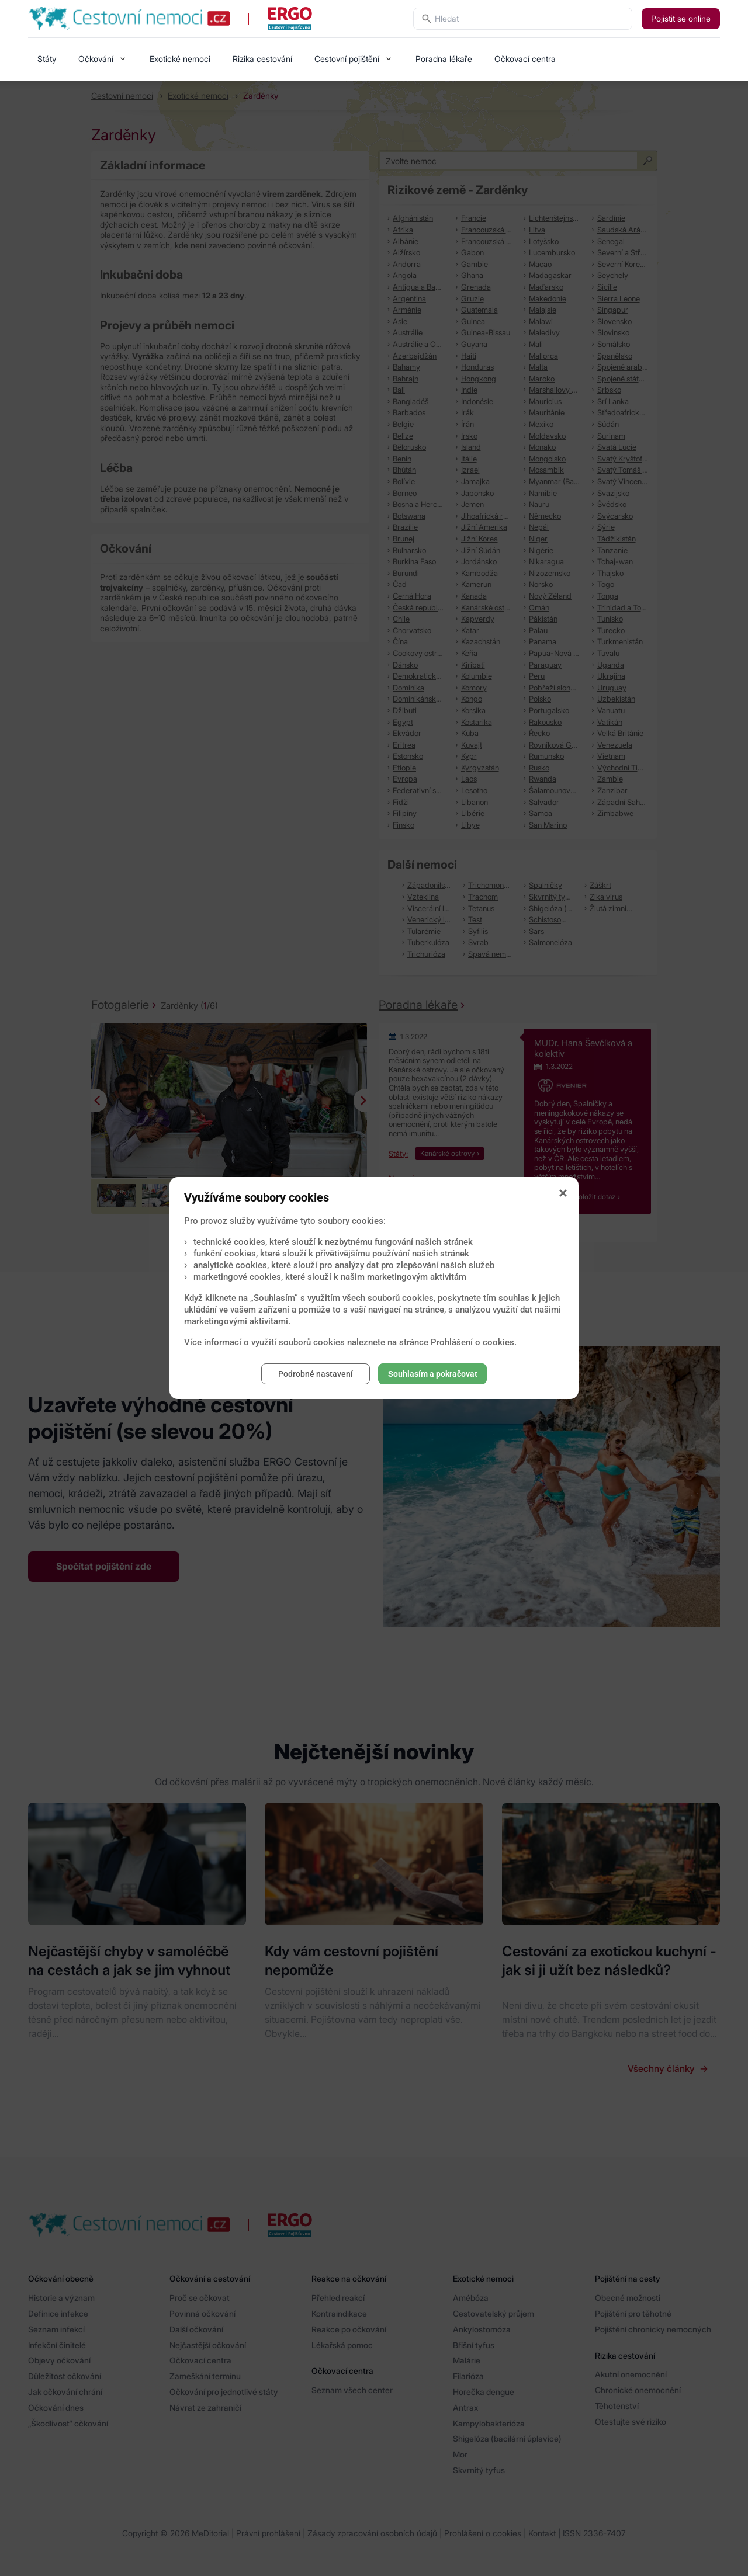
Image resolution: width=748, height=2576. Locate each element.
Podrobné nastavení (315, 1374)
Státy (46, 59)
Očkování (95, 59)
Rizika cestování (262, 59)
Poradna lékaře (443, 59)
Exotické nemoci (180, 59)
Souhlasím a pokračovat (432, 1374)
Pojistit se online (681, 18)
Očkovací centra (525, 59)
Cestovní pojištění (346, 59)
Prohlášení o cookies (472, 1342)
